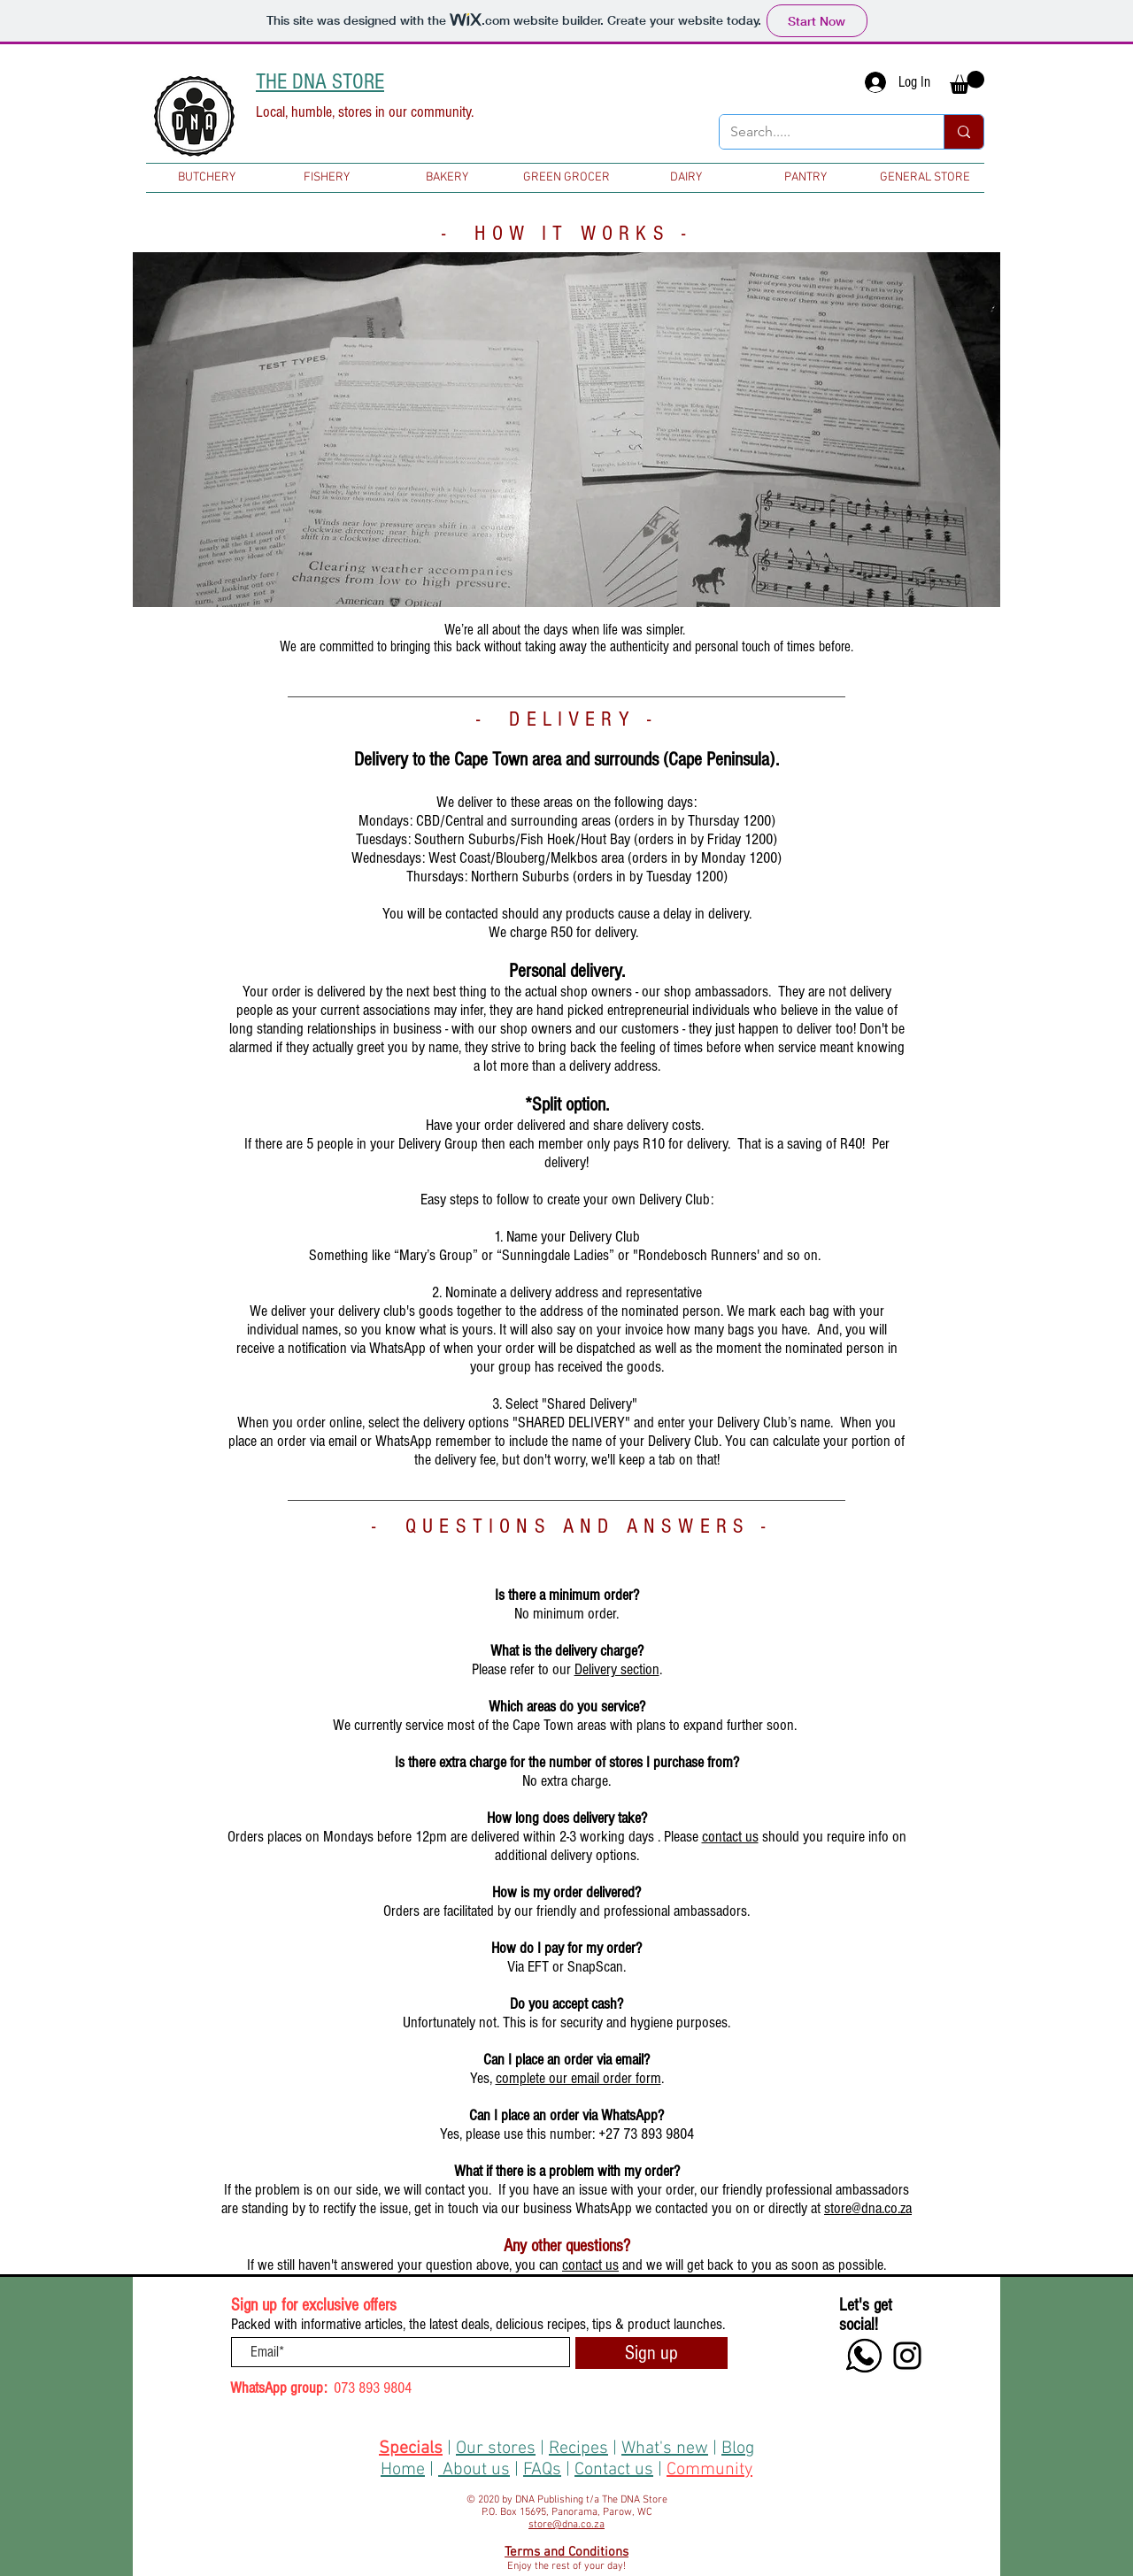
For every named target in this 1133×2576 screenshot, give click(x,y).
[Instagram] (907, 2355)
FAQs (542, 2469)
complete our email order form (578, 2078)
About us (476, 2469)
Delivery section (616, 1669)
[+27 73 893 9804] (864, 2355)
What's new (664, 2448)
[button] (967, 82)
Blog (737, 2448)
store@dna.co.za (868, 2208)
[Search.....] (818, 132)
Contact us (613, 2469)
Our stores (496, 2448)
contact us (730, 1836)
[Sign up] (651, 2353)
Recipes (578, 2448)
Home (403, 2469)
